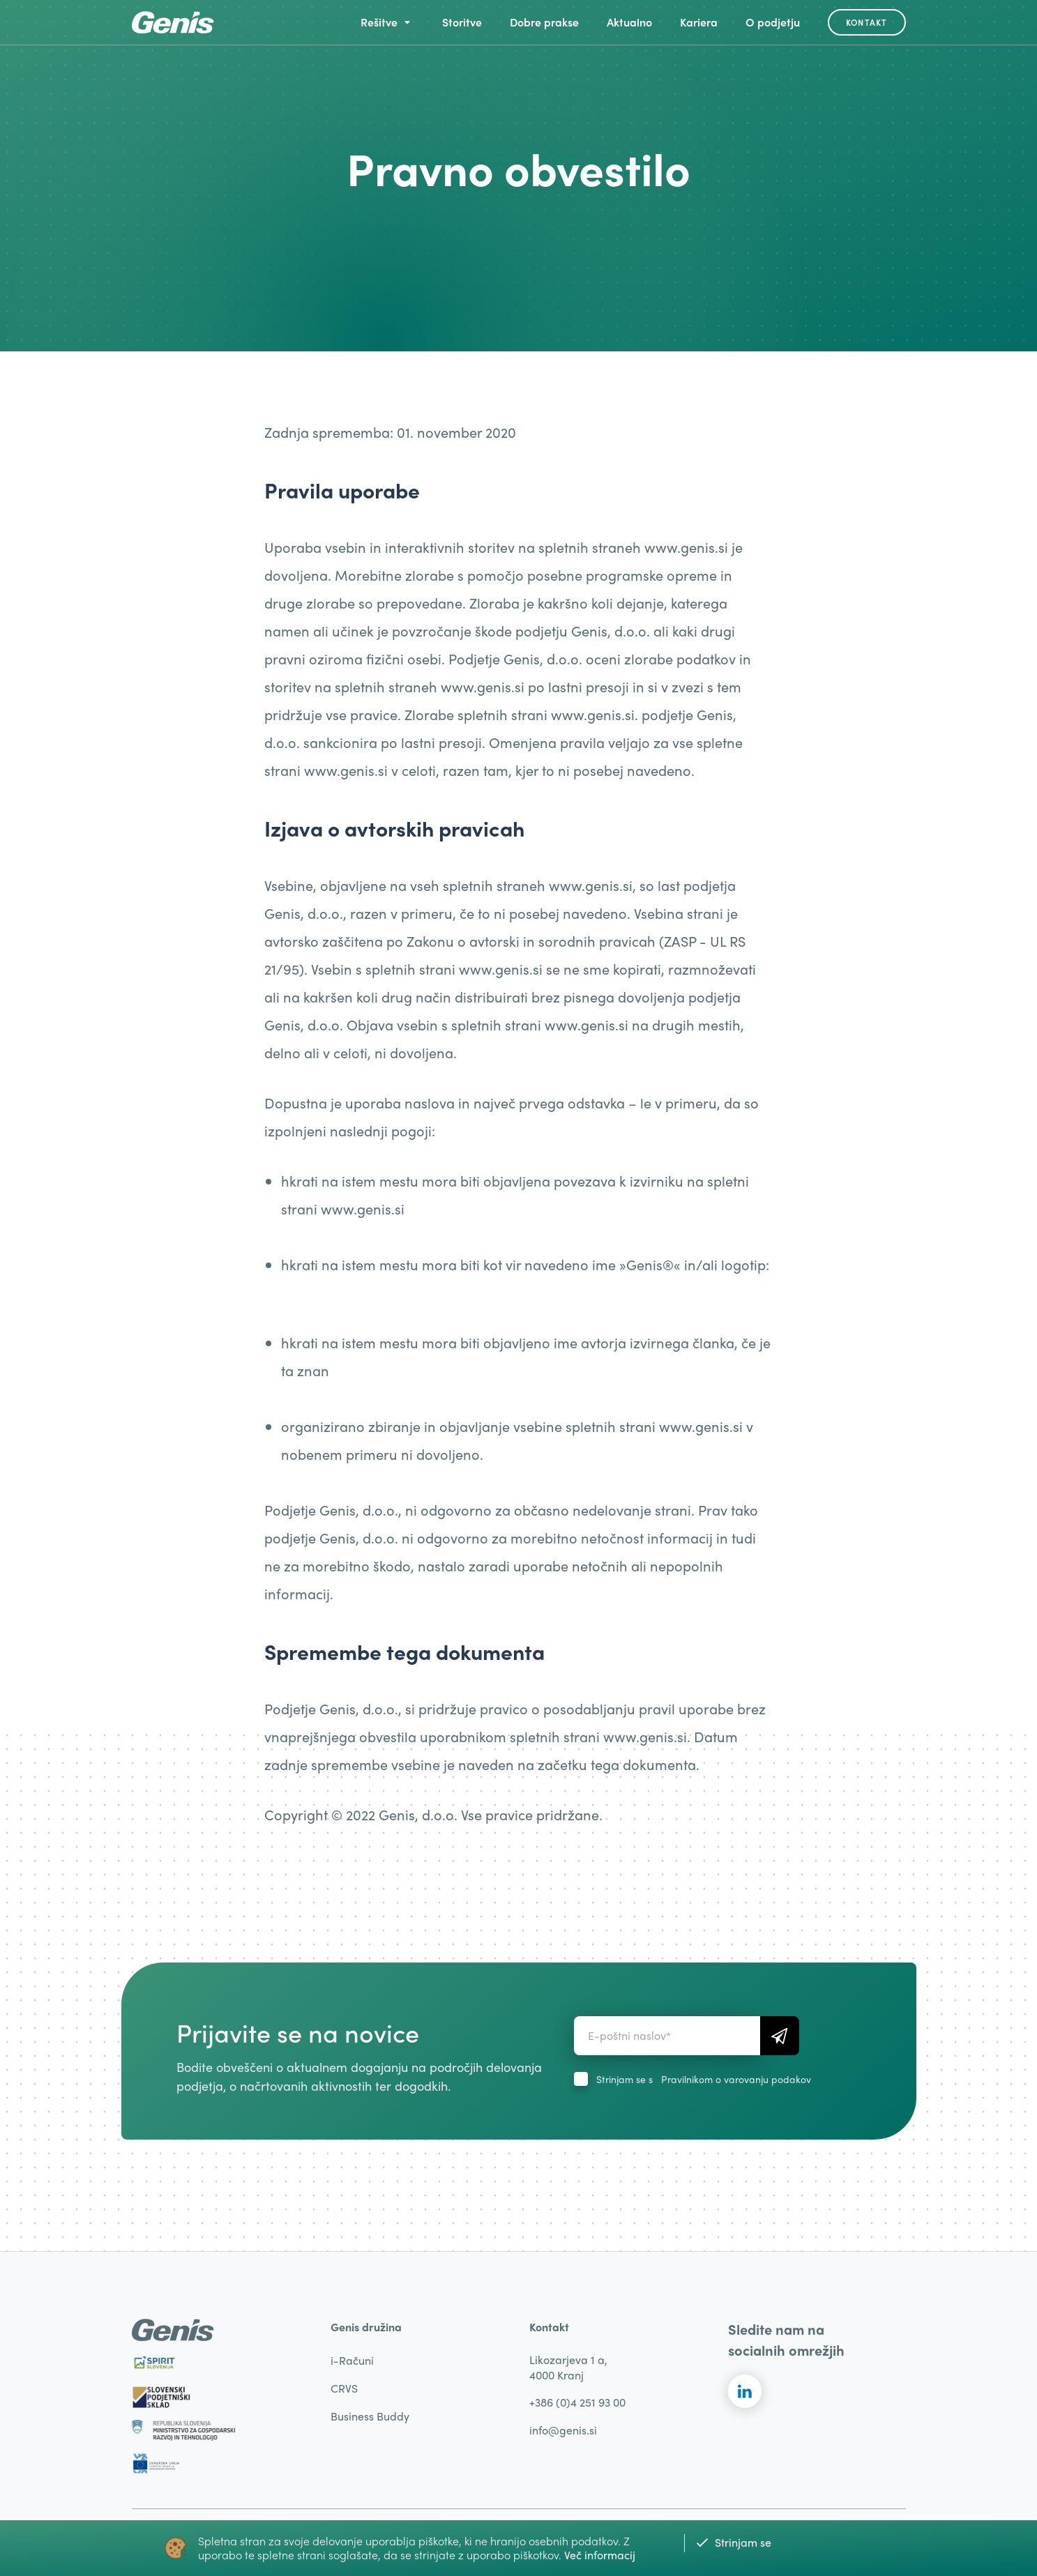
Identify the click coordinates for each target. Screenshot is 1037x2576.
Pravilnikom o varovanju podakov (736, 2079)
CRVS (344, 2388)
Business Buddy (370, 2416)
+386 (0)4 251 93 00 (577, 2402)
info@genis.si (563, 2430)
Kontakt (866, 22)
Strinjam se (733, 2542)
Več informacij (599, 2555)
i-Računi (352, 2360)
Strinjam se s (703, 2079)
